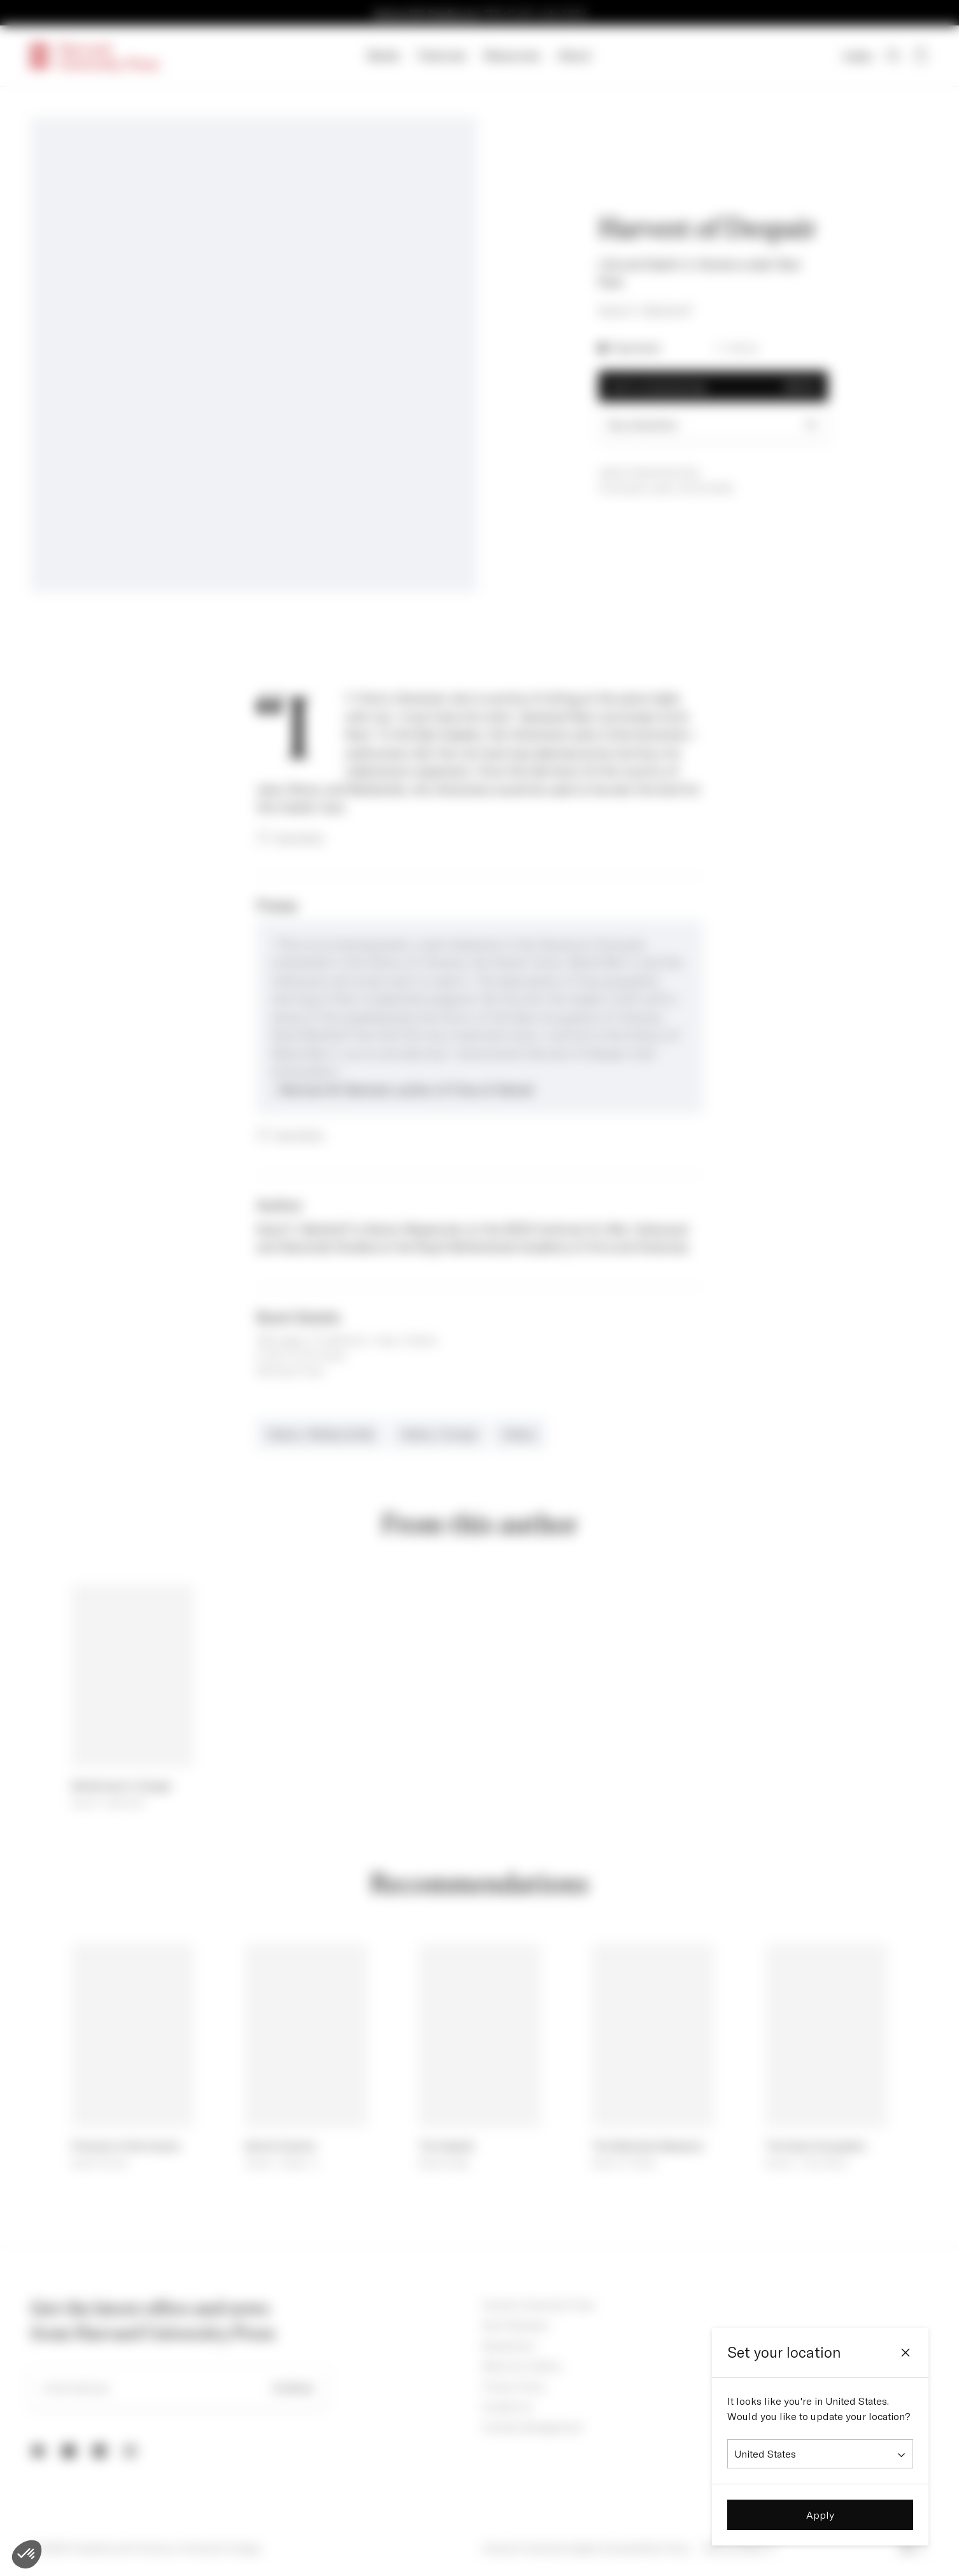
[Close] (905, 2352)
